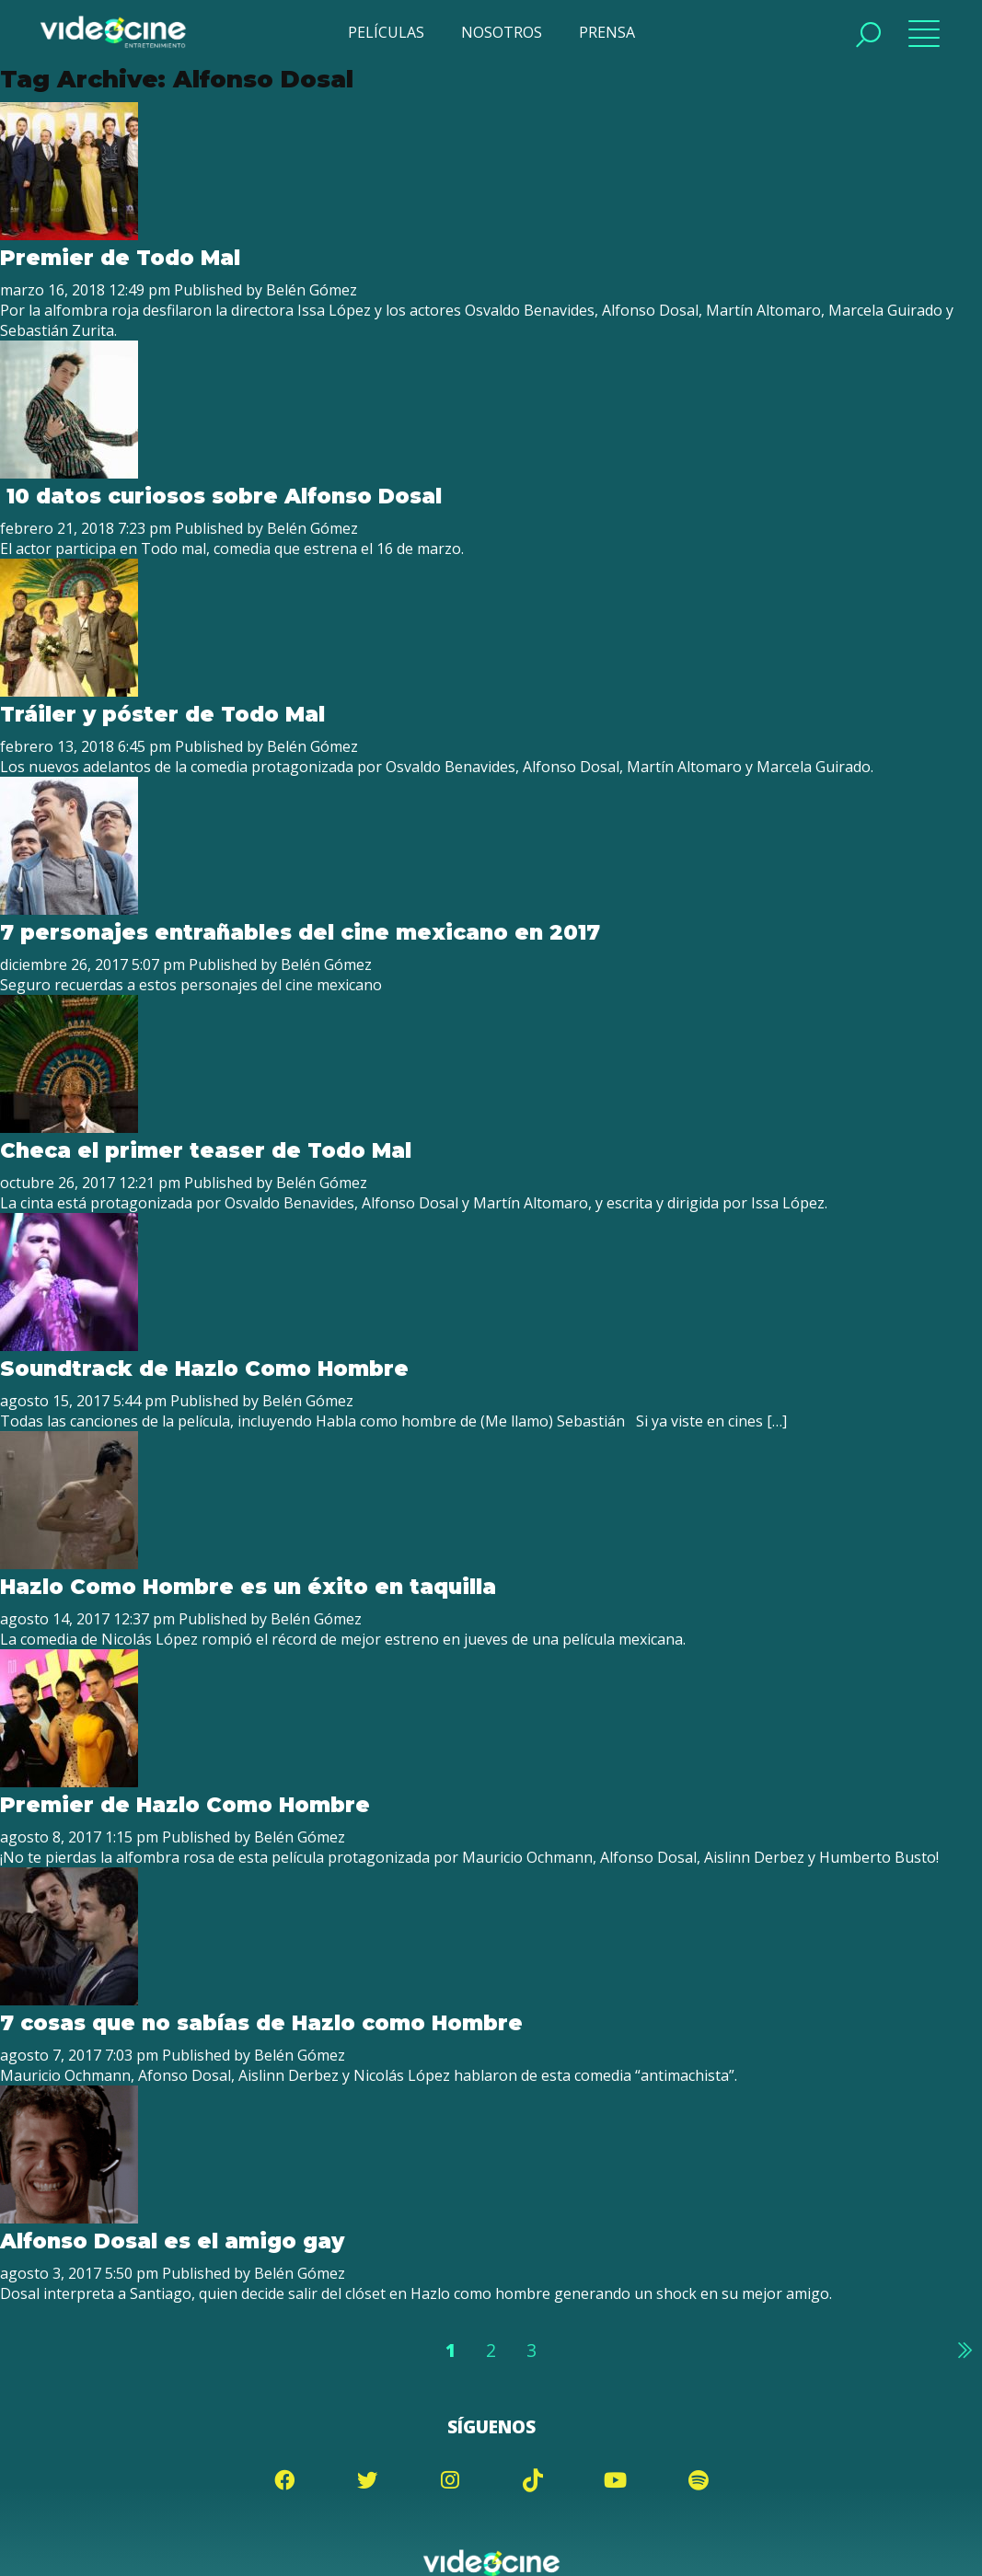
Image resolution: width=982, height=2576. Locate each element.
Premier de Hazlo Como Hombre (185, 1805)
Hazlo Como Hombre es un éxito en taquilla (248, 1587)
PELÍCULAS (386, 32)
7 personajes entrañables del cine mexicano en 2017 (300, 932)
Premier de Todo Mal (120, 258)
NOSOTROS (501, 32)
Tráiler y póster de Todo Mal (162, 714)
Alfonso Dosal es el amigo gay (172, 2241)
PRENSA (607, 32)
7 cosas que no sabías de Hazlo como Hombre (261, 2023)
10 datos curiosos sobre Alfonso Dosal (221, 496)
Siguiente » (963, 2349)
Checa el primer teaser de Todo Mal (205, 1150)
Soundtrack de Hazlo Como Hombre (204, 1368)
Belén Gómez (311, 290)
